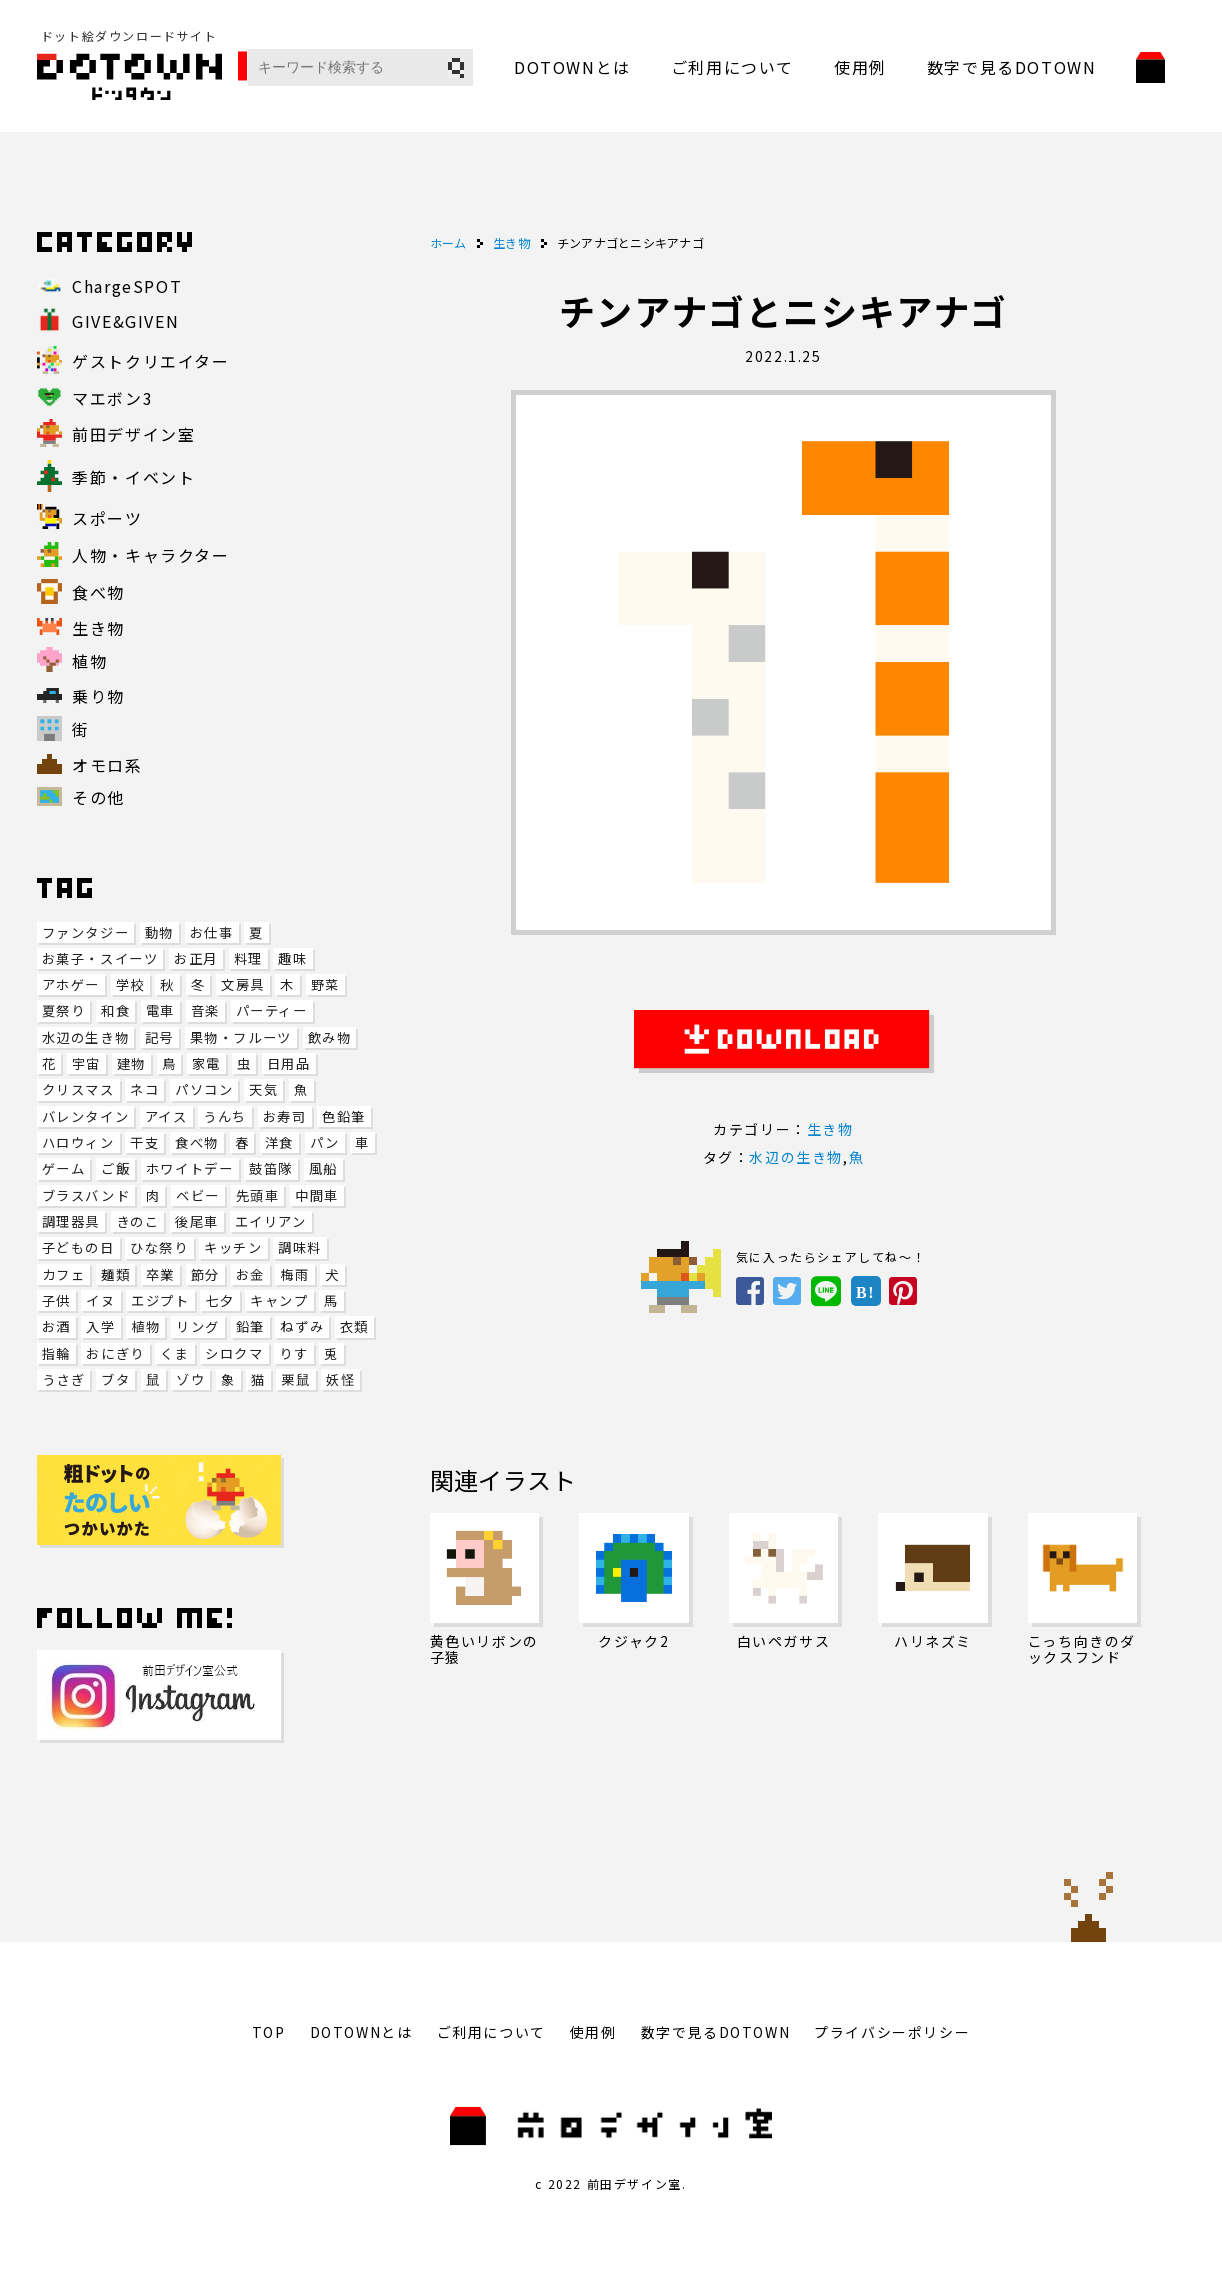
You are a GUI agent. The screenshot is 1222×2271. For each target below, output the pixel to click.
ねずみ (302, 1326)
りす (293, 1353)
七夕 (219, 1300)
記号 (159, 1037)
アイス (166, 1116)
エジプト (160, 1300)
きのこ (138, 1221)
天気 (263, 1089)
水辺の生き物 (86, 1037)
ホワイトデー (190, 1168)
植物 (145, 1326)
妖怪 (340, 1379)
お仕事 (212, 932)
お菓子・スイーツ (100, 958)
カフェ (64, 1274)
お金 (250, 1274)
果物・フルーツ (241, 1037)
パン (325, 1142)
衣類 (354, 1326)
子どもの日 (78, 1247)
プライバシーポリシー (892, 2032)
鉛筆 (250, 1326)
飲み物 (330, 1037)
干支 (144, 1142)
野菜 (325, 984)
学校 (130, 984)
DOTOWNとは (572, 67)
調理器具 (71, 1221)
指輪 (56, 1353)
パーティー (272, 1010)
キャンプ (279, 1300)
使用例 (860, 67)
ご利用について (732, 67)
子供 (56, 1300)
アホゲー (71, 984)
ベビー (198, 1195)
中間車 (317, 1195)
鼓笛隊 (271, 1168)
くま (174, 1353)
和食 (115, 1010)
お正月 (196, 958)
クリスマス (78, 1089)
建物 (131, 1063)
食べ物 (197, 1142)
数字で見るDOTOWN (1012, 67)
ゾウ (190, 1379)
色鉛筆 (344, 1116)
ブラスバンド (86, 1195)
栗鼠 (295, 1379)
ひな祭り (159, 1247)
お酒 (56, 1326)
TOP (269, 2032)
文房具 (243, 984)
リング (198, 1326)
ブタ (115, 1379)
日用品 (289, 1063)
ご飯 (115, 1168)
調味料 (300, 1247)
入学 (100, 1326)
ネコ (144, 1089)
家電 (206, 1063)
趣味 (292, 958)
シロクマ (234, 1353)
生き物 (830, 1129)
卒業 (160, 1274)
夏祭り (64, 1010)
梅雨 (294, 1274)
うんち (225, 1116)
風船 (323, 1168)
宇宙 (86, 1063)
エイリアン (271, 1221)
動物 (159, 932)
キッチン (233, 1247)
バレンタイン (86, 1116)
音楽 (205, 1010)
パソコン (204, 1089)
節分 (205, 1274)
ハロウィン (78, 1142)
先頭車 (258, 1195)
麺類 (115, 1274)
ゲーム (64, 1168)
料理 (248, 958)
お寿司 (285, 1116)
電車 (160, 1010)
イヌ (100, 1300)
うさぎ (64, 1379)
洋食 (279, 1142)
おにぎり (115, 1353)
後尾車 (197, 1221)
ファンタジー (86, 932)
